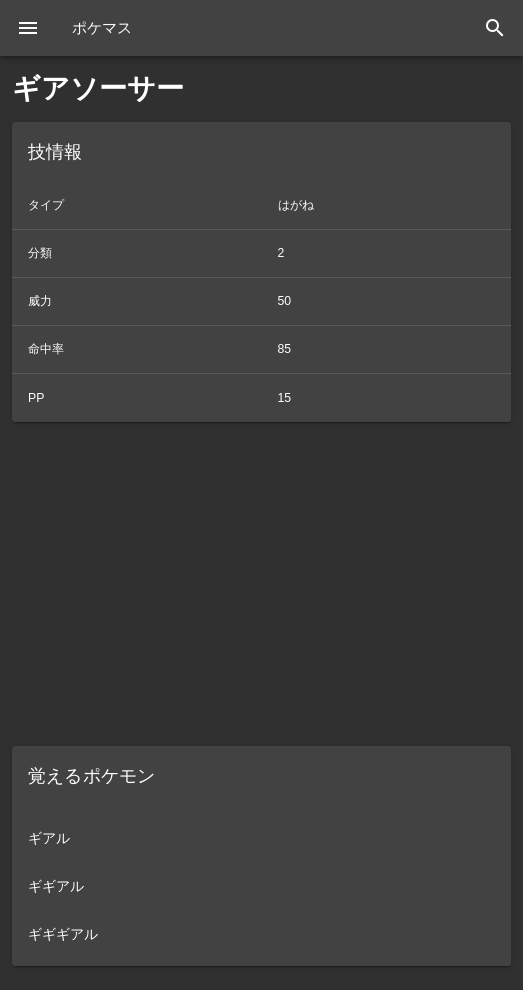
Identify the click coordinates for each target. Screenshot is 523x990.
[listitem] (261, 838)
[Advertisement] (261, 584)
